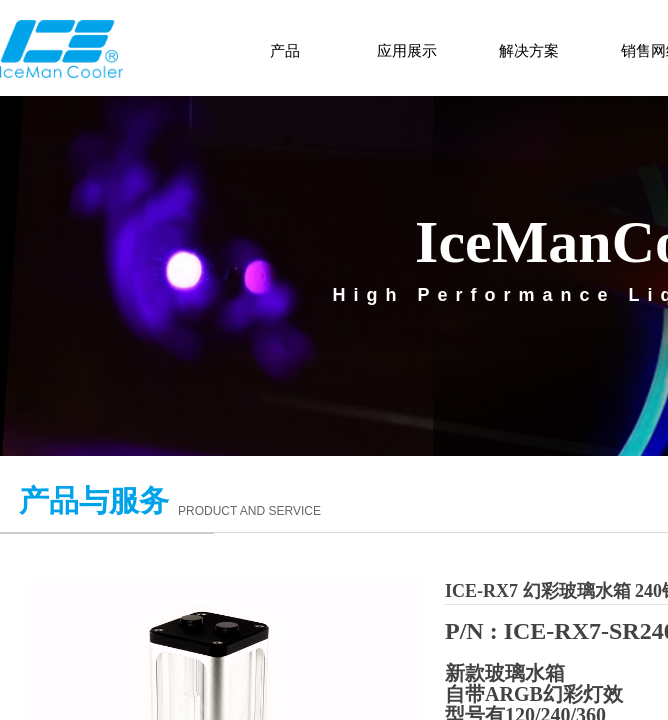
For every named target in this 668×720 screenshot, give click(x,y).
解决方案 (529, 51)
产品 (285, 51)
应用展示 (407, 51)
